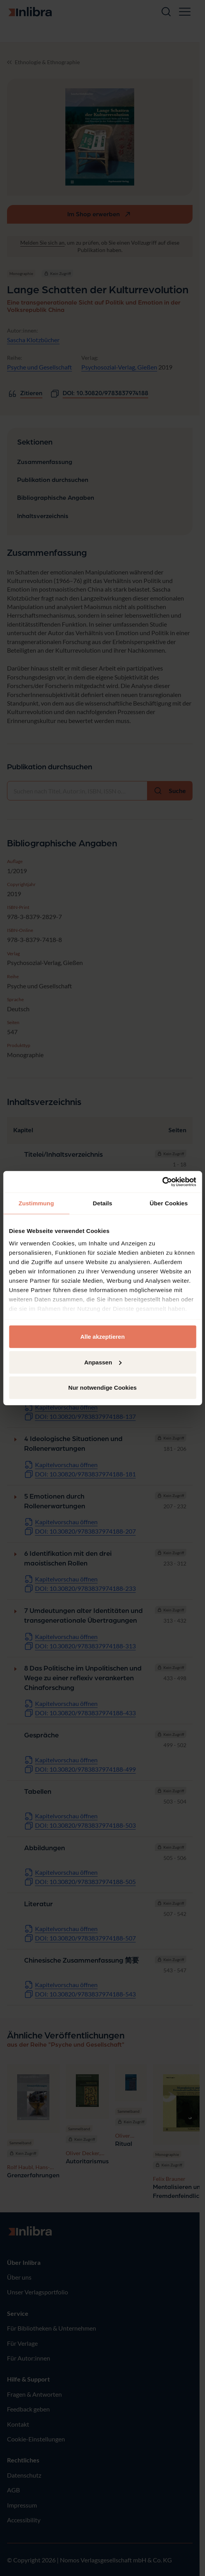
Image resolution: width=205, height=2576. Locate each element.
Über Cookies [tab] (169, 1203)
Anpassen (102, 1362)
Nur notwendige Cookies (102, 1387)
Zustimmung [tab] (36, 1203)
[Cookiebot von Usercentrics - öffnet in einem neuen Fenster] (162, 1182)
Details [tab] (102, 1203)
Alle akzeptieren (102, 1336)
